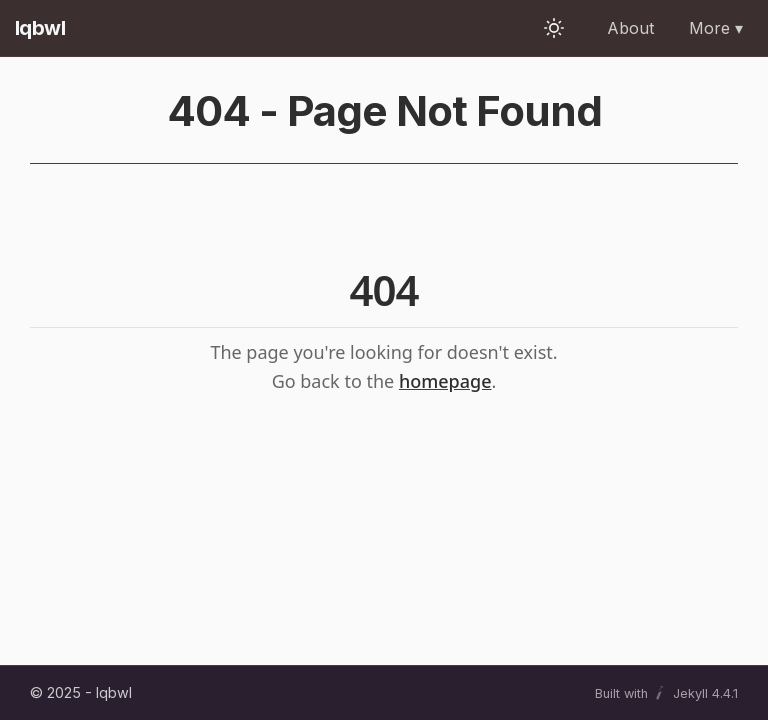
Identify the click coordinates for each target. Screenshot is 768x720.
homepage (445, 381)
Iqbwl (40, 28)
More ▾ (716, 28)
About (630, 28)
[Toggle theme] (554, 28)
